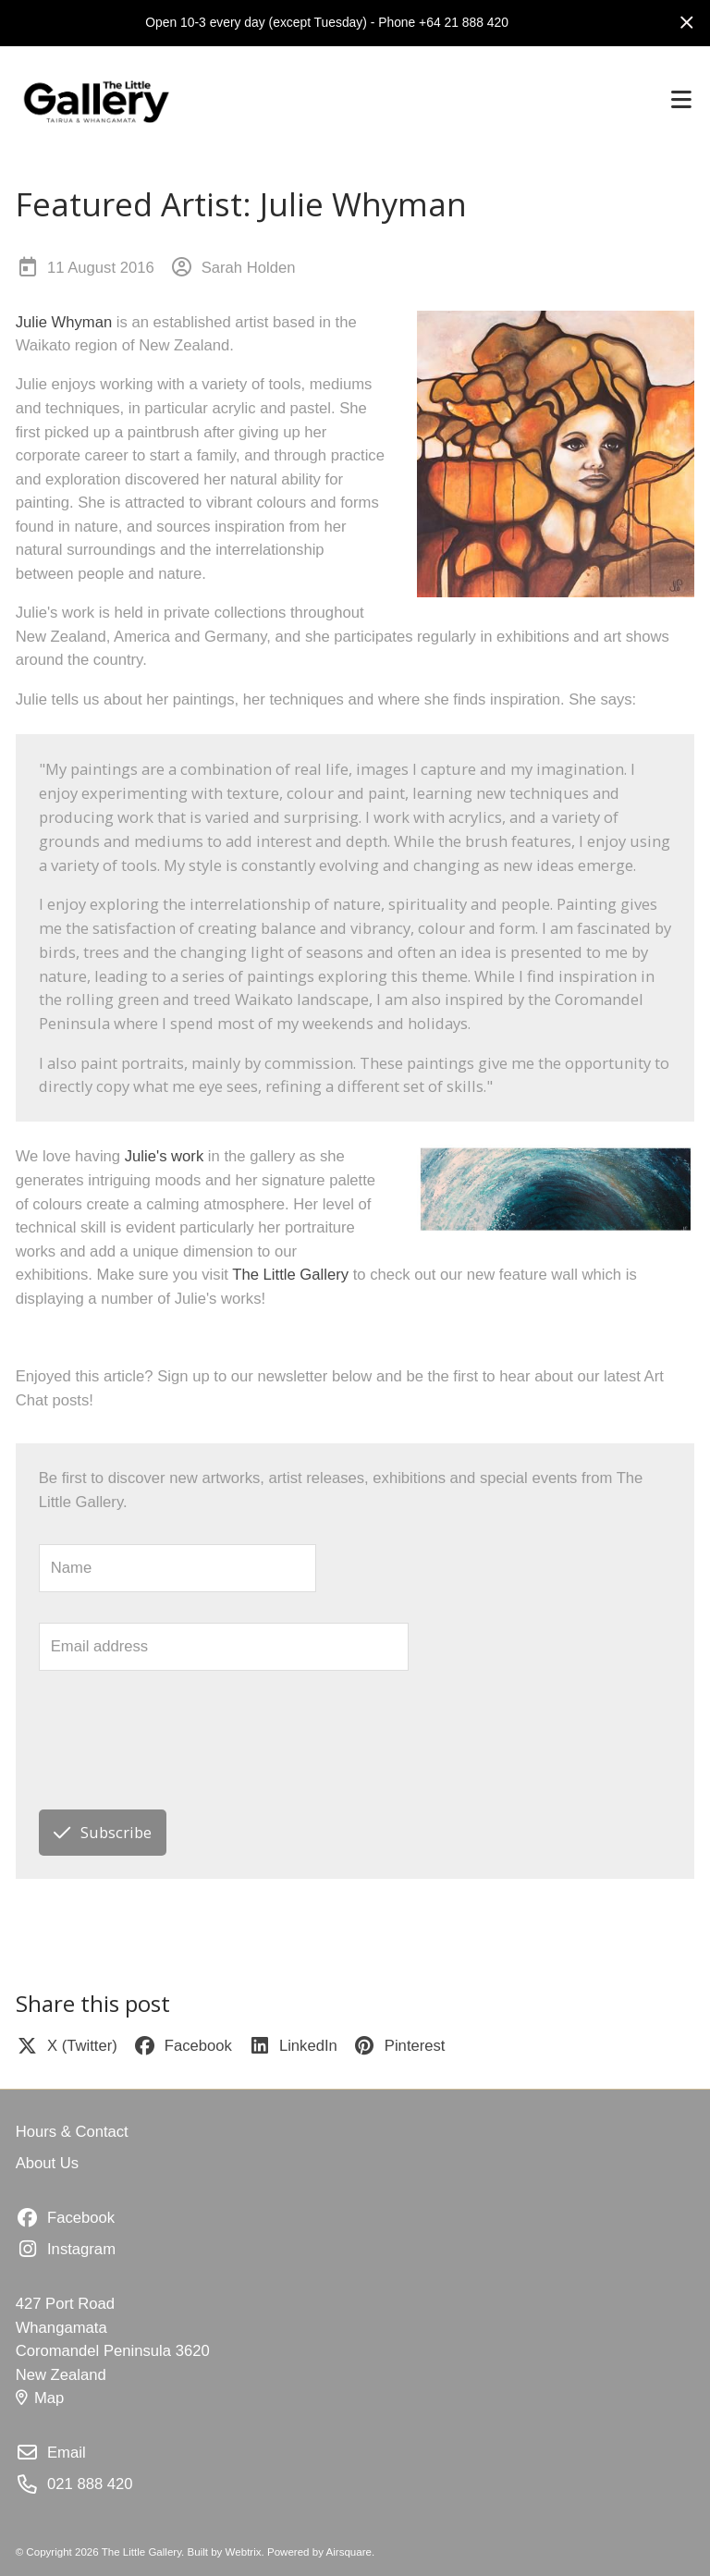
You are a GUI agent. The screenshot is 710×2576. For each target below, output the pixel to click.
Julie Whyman (64, 322)
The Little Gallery (290, 1274)
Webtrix (244, 2552)
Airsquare (349, 2552)
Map (40, 2398)
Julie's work (164, 1156)
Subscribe (102, 1832)
